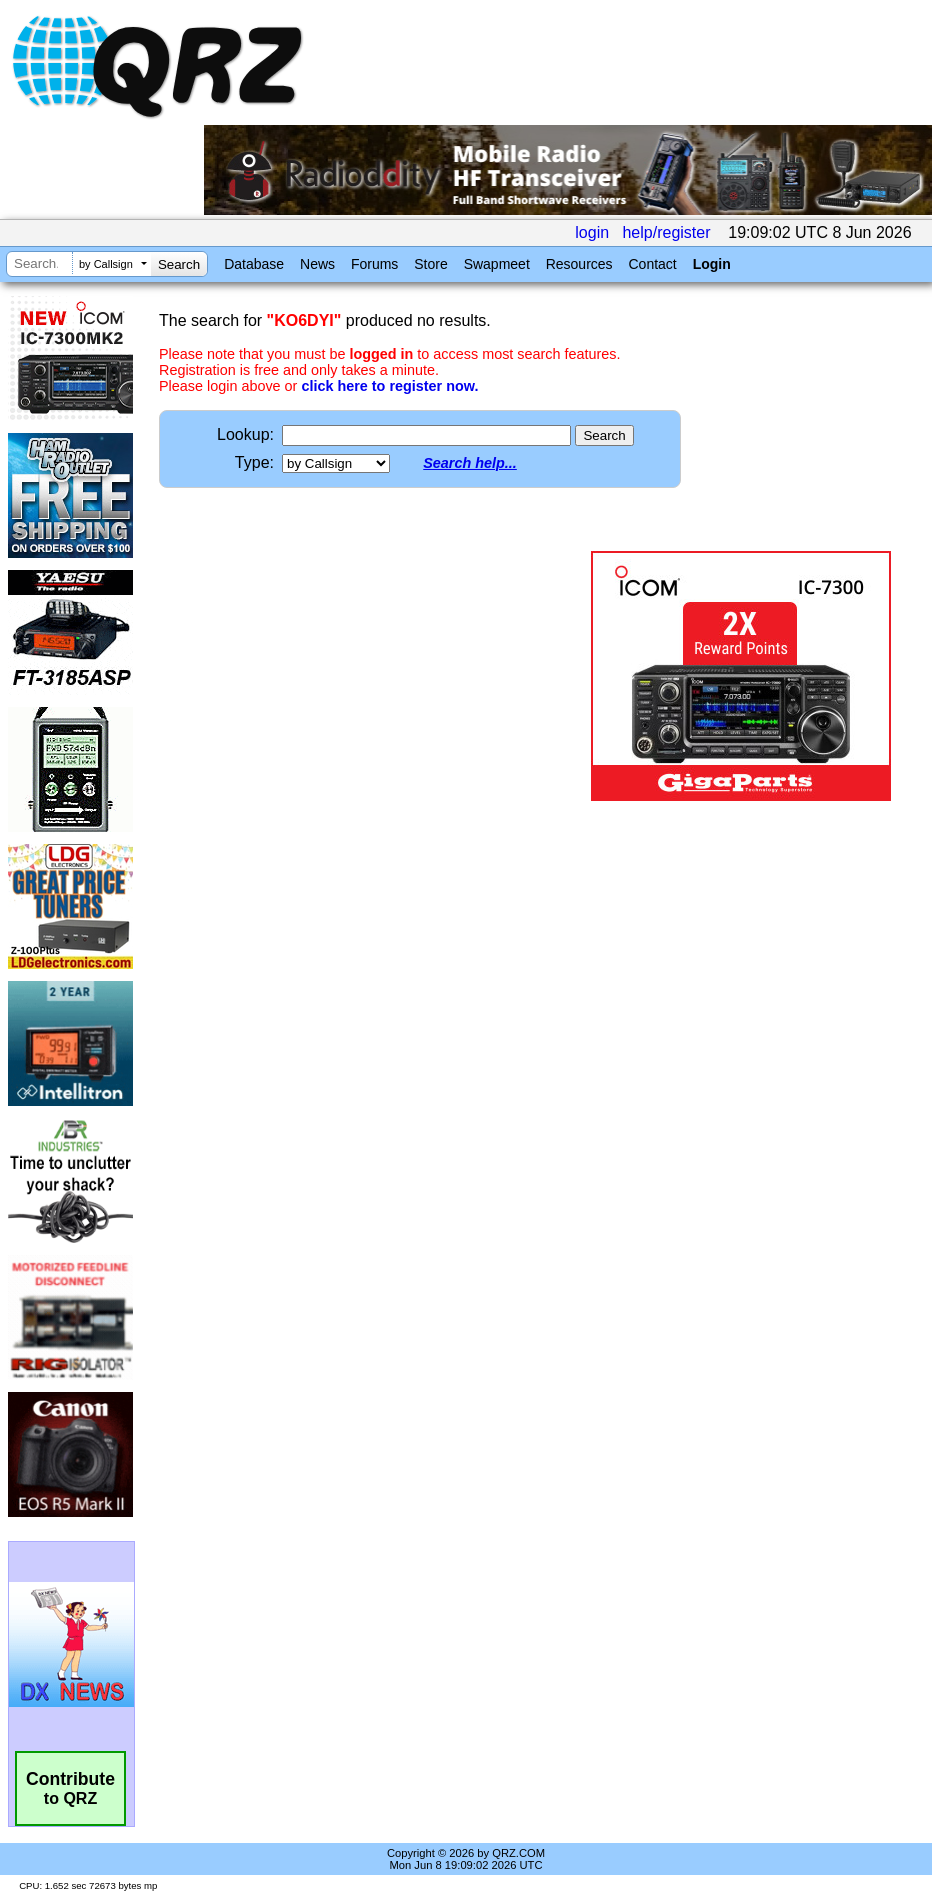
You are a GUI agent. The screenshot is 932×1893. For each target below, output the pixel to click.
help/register (666, 232)
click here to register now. (389, 386)
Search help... (470, 463)
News (317, 264)
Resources (579, 264)
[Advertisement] (371, 676)
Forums (374, 264)
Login (712, 264)
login (592, 232)
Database (254, 264)
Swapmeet (497, 264)
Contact (652, 264)
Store (430, 264)
